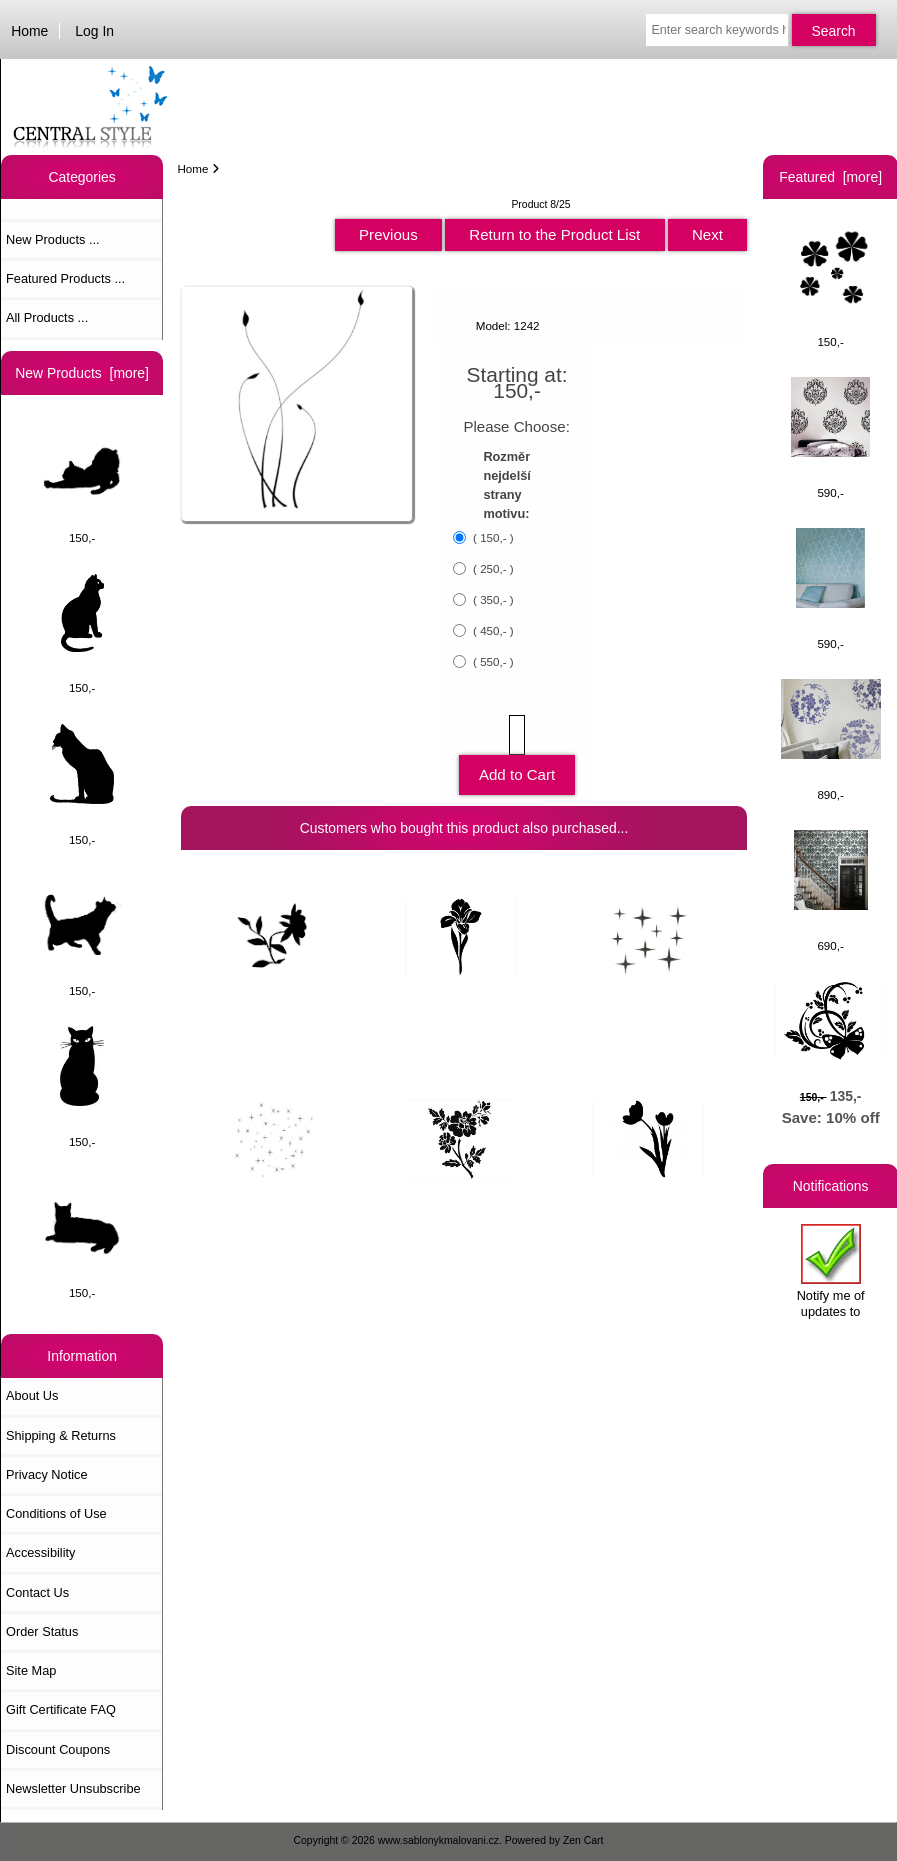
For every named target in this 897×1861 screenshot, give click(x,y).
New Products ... (53, 239)
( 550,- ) (492, 661)
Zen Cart (583, 1840)
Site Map (31, 1670)
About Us (32, 1395)
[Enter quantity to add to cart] (517, 735)
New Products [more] (82, 373)
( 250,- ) (492, 568)
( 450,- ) (492, 630)
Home (29, 31)
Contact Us (37, 1592)
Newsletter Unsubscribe (73, 1788)
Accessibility (40, 1552)
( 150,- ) (492, 537)
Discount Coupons (58, 1749)
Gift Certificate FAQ (61, 1709)
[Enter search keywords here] (716, 30)
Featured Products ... (65, 278)
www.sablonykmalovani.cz (438, 1840)
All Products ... (47, 317)
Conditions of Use (56, 1513)
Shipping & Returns (61, 1435)
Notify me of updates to (831, 1271)
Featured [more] (830, 177)
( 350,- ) (492, 599)
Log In (94, 31)
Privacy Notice (46, 1474)
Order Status (42, 1631)
